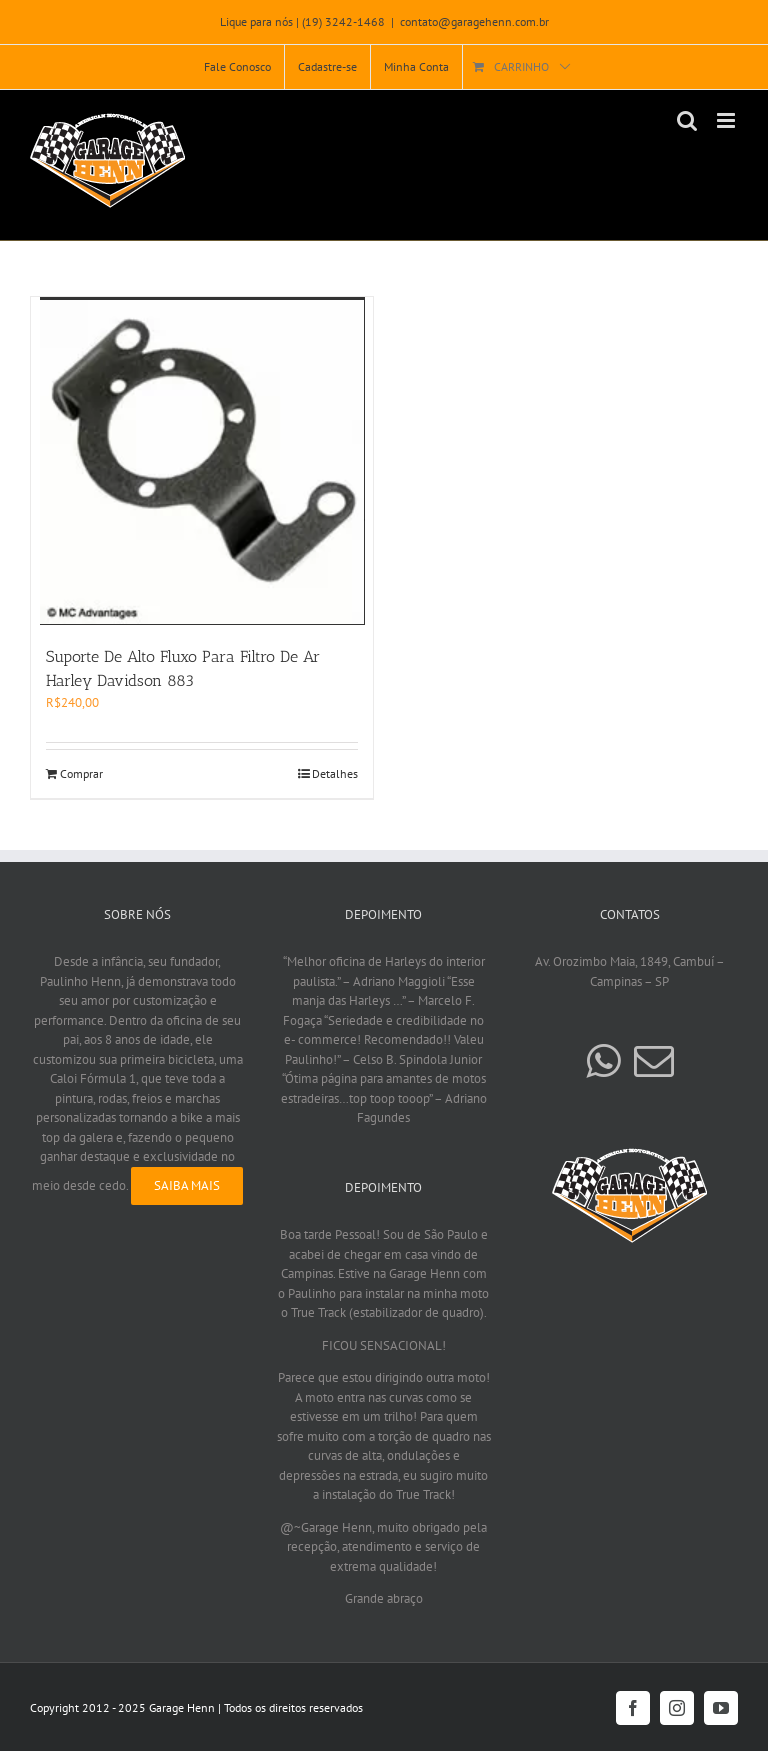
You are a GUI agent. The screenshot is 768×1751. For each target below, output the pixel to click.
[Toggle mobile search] (687, 120)
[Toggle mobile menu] (727, 120)
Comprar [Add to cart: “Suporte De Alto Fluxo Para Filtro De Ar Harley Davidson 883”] (81, 773)
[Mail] (654, 1061)
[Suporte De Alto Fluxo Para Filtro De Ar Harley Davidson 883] (202, 461)
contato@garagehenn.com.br (474, 21)
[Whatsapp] (603, 1061)
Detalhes (335, 773)
